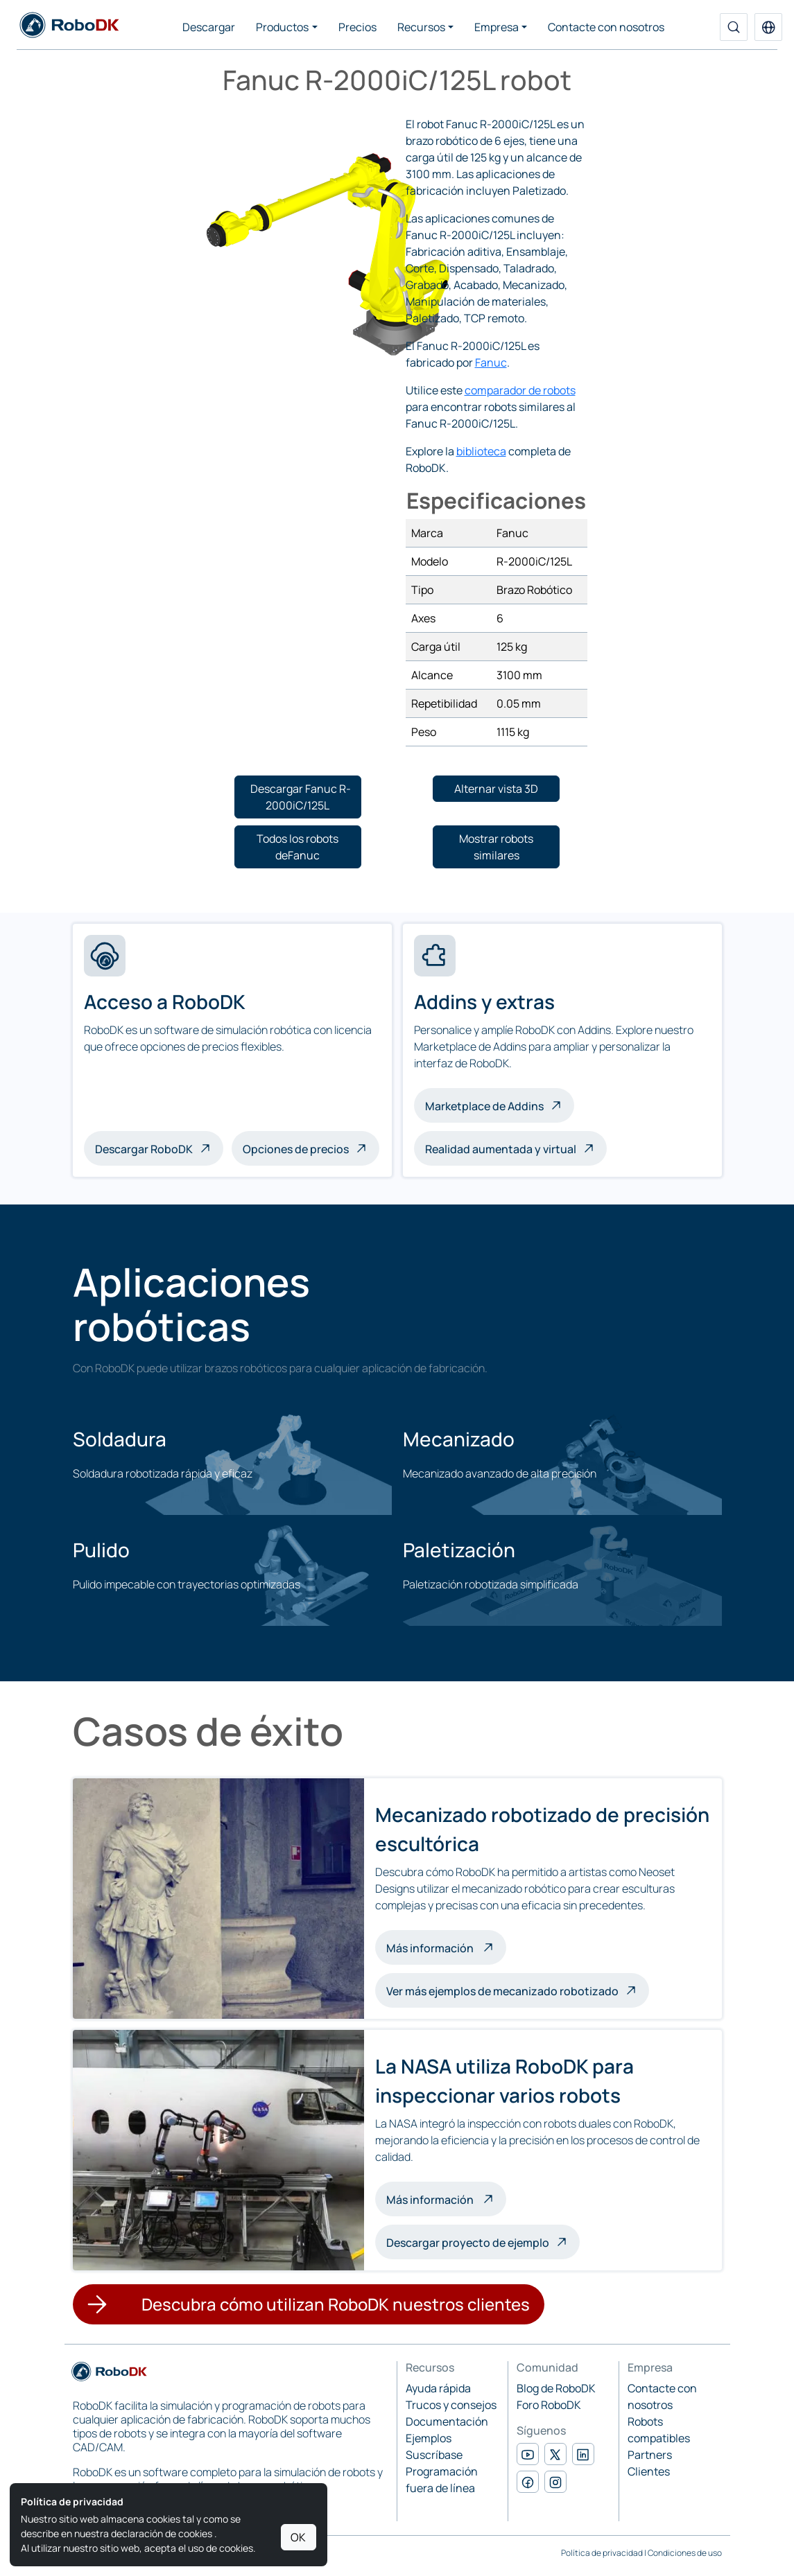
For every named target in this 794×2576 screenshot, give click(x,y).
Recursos (421, 27)
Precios (357, 27)
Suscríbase (434, 2454)
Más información (446, 1947)
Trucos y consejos (451, 2404)
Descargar (208, 27)
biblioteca (481, 451)
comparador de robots (520, 390)
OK (298, 2537)
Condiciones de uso (685, 2553)
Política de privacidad (602, 2553)
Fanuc (491, 362)
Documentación (447, 2421)
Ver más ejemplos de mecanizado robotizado (502, 1991)
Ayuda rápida (438, 2388)
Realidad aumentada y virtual (500, 1149)
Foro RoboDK (549, 2404)
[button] (768, 27)
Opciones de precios (296, 1149)
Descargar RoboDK (144, 1149)
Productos (282, 27)
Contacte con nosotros (606, 27)
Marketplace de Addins (484, 1106)
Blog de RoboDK (556, 2388)
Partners (650, 2454)
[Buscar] (734, 27)
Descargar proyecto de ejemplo (467, 2242)
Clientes (649, 2471)
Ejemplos (428, 2438)
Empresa (496, 27)
